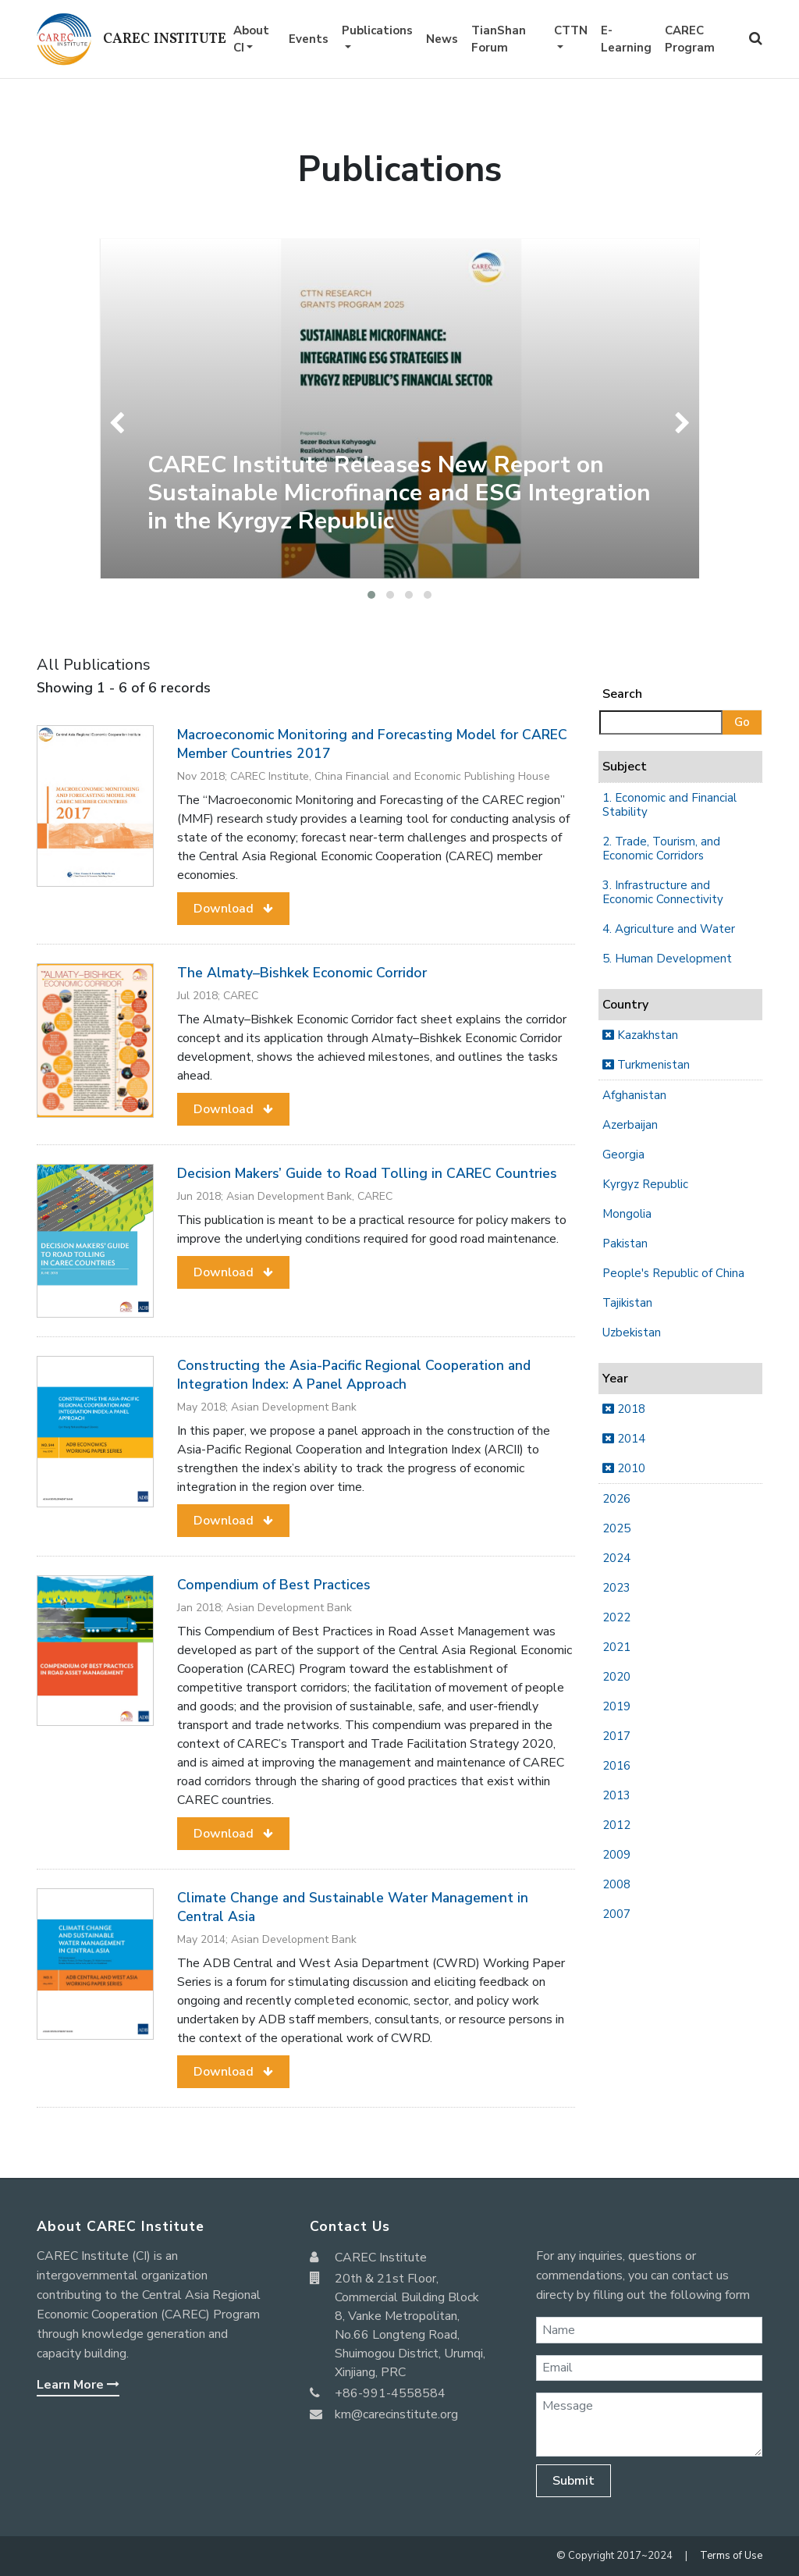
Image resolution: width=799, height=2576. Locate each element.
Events (308, 39)
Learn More (78, 2384)
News (442, 39)
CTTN (571, 30)
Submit (573, 2480)
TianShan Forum (498, 39)
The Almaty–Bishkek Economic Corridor (302, 972)
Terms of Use (731, 2556)
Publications (377, 30)
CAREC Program (690, 39)
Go (742, 722)
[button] (371, 595)
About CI (251, 39)
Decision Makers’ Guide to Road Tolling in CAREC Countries (367, 1173)
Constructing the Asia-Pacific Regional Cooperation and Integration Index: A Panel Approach (354, 1374)
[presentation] (120, 423)
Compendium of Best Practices (274, 1584)
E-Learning (626, 39)
